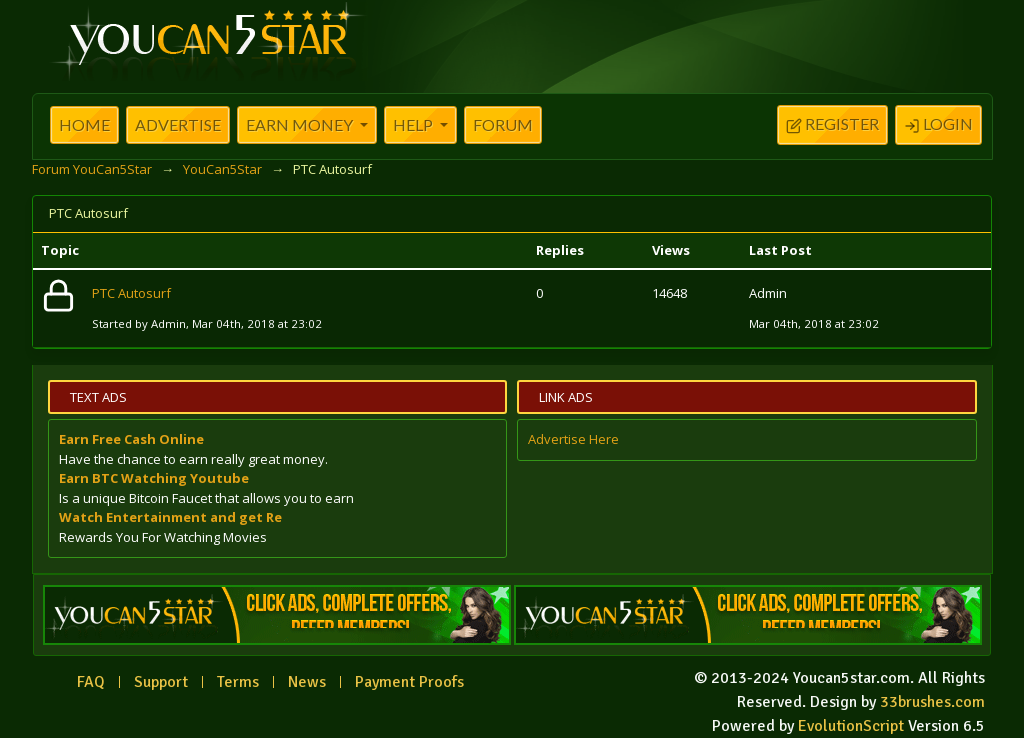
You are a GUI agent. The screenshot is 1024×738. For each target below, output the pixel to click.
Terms (238, 682)
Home (84, 124)
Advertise (178, 124)
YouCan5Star (222, 169)
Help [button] (414, 124)
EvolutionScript (851, 726)
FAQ (91, 682)
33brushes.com (932, 702)
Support (161, 682)
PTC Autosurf (131, 293)
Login (938, 126)
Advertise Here (573, 439)
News (307, 682)
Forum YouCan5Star (92, 169)
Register (832, 126)
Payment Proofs (409, 682)
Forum (503, 124)
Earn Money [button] (301, 124)
